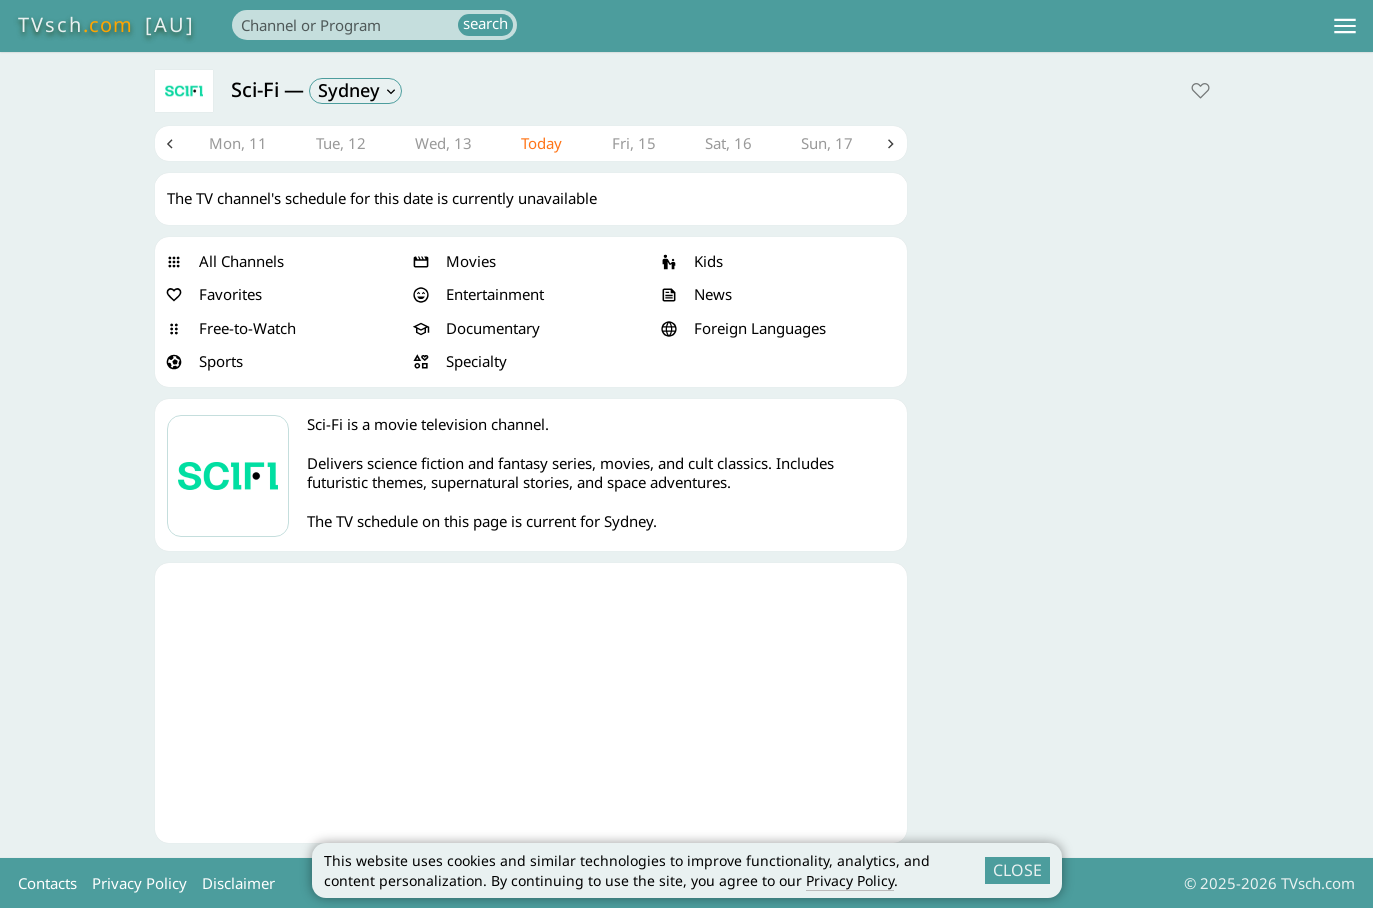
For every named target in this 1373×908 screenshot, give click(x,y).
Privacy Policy (850, 880)
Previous (170, 144)
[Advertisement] (531, 703)
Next (892, 144)
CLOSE (1017, 870)
